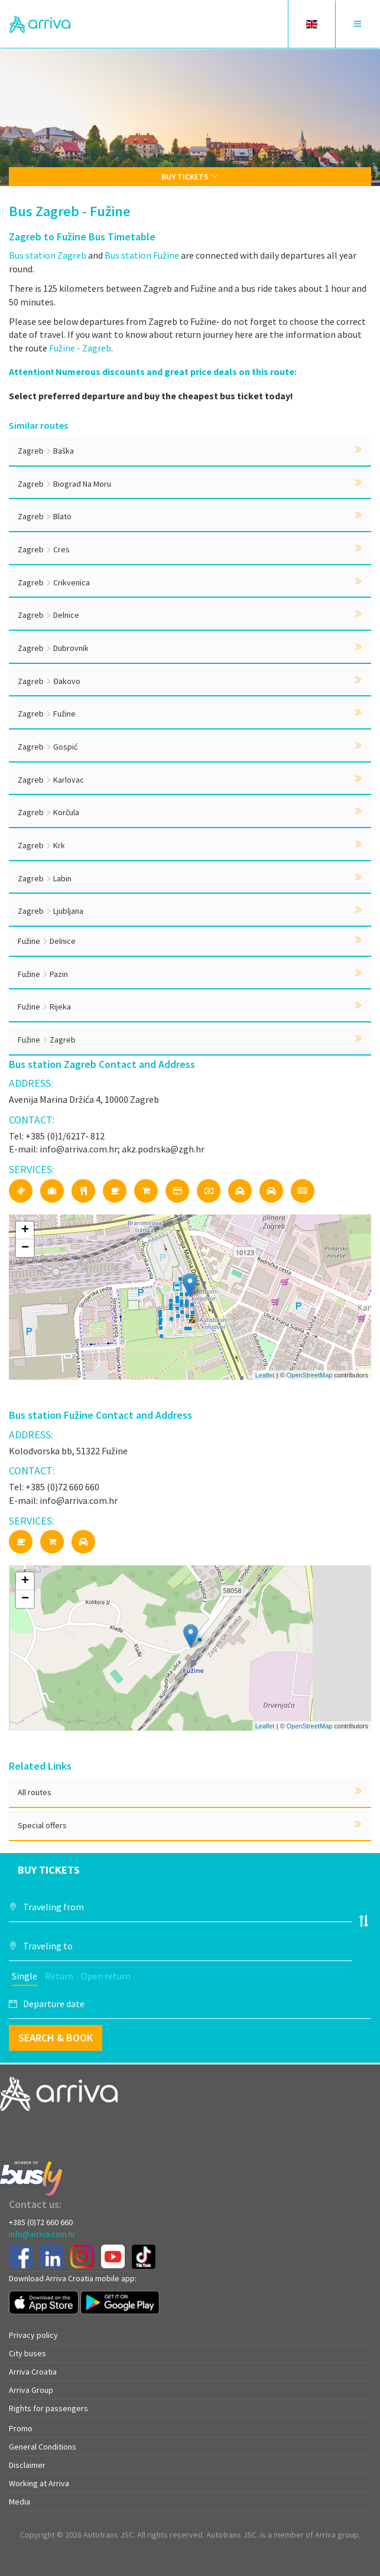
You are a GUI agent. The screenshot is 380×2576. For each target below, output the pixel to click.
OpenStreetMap (310, 1375)
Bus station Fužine (142, 255)
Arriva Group (31, 2390)
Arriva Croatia (33, 2371)
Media (19, 2501)
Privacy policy (33, 2335)
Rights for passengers (48, 2408)
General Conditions (42, 2446)
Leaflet (265, 1375)
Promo (21, 2428)
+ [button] (25, 1230)
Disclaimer (27, 2465)
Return (59, 1976)
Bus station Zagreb (47, 255)
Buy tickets (190, 176)
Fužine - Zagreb (80, 348)
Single (24, 1976)
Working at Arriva (39, 2483)
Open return (106, 1976)
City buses (27, 2353)
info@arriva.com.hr (42, 2234)
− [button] (25, 1248)
